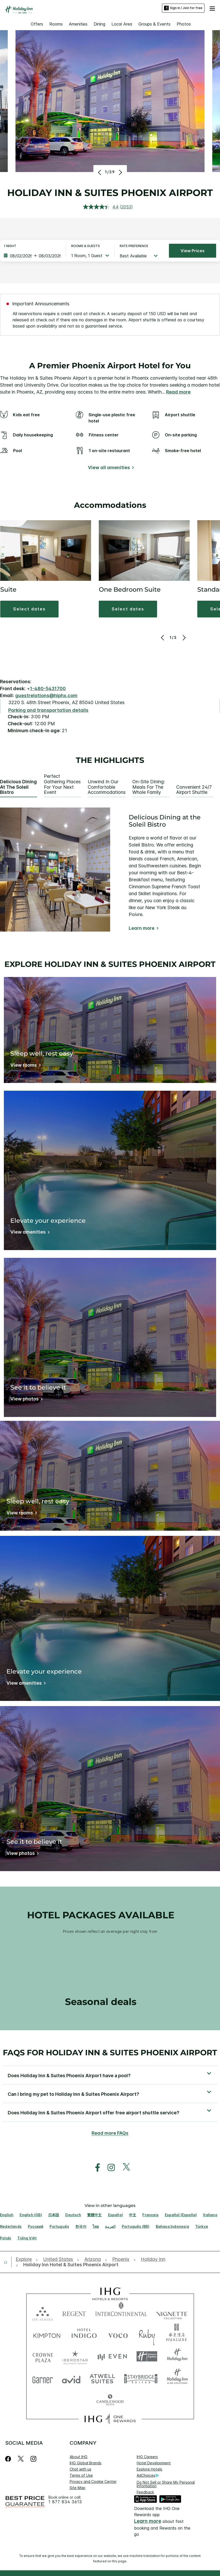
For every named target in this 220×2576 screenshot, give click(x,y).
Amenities (78, 24)
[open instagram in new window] (108, 2168)
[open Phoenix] (121, 2259)
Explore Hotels (149, 2469)
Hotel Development (154, 2463)
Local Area (121, 24)
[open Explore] (25, 2259)
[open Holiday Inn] (153, 2259)
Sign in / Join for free (183, 8)
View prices (193, 250)
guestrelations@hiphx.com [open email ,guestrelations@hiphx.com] (46, 695)
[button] (212, 8)
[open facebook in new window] (95, 2168)
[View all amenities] (110, 468)
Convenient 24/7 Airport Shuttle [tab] (194, 790)
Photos (184, 24)
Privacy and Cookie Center (93, 2481)
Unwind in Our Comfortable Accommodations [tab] (107, 787)
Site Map (77, 2487)
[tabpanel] (110, 870)
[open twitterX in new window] (123, 2168)
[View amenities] (29, 1232)
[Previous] (100, 172)
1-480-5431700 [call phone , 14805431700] (48, 688)
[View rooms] (24, 1066)
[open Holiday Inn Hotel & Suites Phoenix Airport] (69, 2265)
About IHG (78, 2457)
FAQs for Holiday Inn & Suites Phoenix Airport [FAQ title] (110, 2052)
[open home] (7, 2262)
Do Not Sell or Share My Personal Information (166, 2484)
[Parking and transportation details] (48, 710)
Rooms (56, 24)
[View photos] (25, 1399)
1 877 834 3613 (65, 2501)
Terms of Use (81, 2475)
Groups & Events (154, 24)
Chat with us (80, 2469)
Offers (37, 24)
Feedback (145, 2492)
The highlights (110, 760)
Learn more (141, 928)
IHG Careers (147, 2457)
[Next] (120, 172)
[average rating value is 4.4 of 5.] (101, 206)
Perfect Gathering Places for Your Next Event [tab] (62, 784)
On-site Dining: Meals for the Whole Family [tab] (148, 787)
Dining (99, 24)
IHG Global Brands (85, 2463)
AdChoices (148, 2475)
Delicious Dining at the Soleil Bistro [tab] (18, 787)
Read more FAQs (110, 2133)
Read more (178, 392)
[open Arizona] (92, 2259)
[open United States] (58, 2259)
